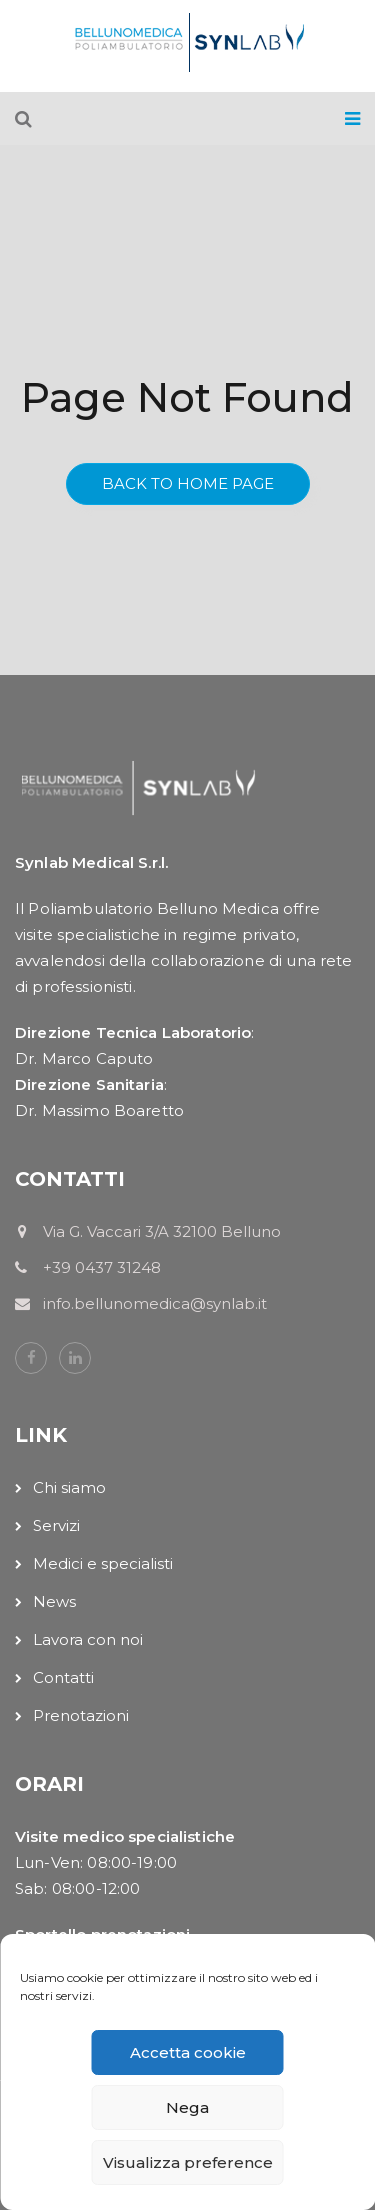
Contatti (63, 1677)
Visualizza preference (188, 2162)
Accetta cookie (188, 2052)
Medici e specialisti (103, 1563)
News (54, 1601)
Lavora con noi (88, 1639)
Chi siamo (69, 1487)
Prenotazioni (81, 1715)
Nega (187, 2107)
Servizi (56, 1525)
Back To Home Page (188, 483)
